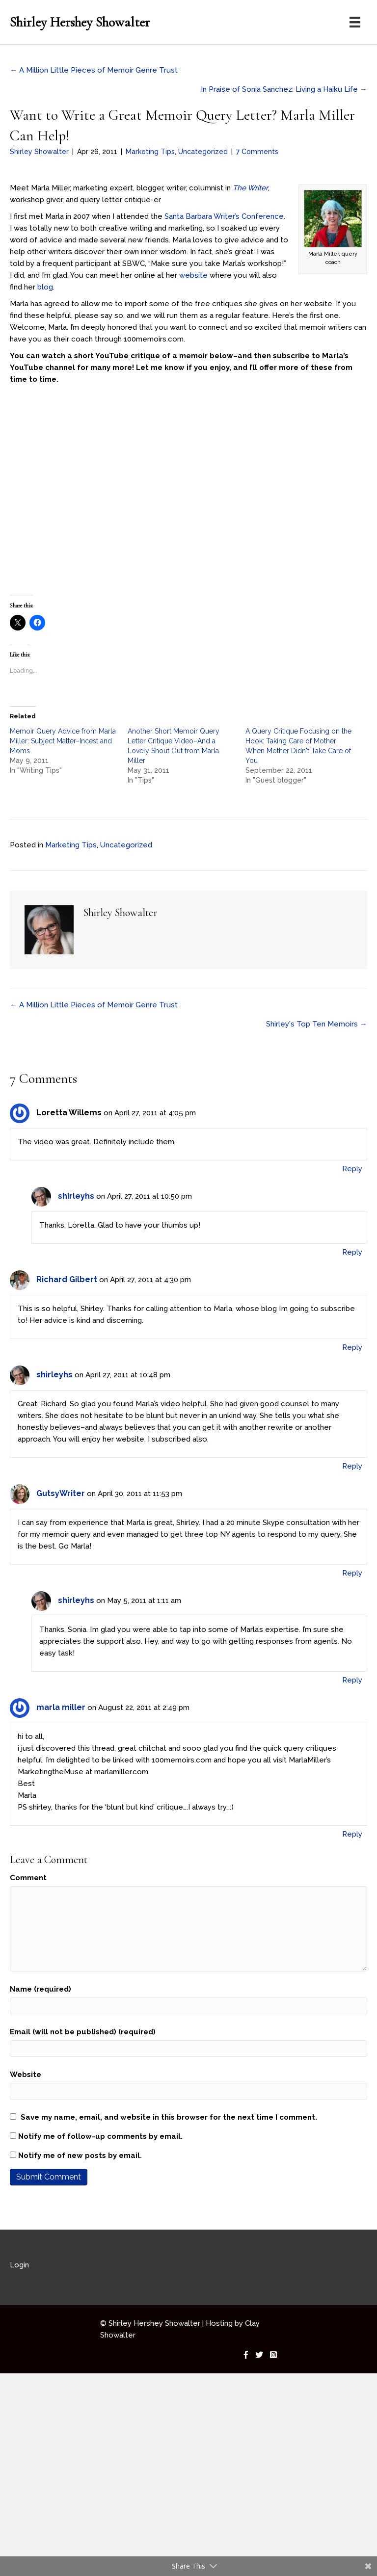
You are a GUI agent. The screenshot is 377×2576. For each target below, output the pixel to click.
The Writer (249, 188)
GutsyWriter (60, 1493)
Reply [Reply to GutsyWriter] (352, 1573)
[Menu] (355, 22)
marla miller (60, 1707)
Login (19, 2265)
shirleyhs (76, 1196)
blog (45, 287)
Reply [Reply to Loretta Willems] (352, 1168)
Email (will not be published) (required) (83, 2031)
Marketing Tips (150, 152)
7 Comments (257, 152)
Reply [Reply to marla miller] (352, 1834)
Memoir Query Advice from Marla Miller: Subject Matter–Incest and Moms (63, 741)
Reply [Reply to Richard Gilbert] (352, 1347)
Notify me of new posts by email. (80, 2155)
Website (25, 2074)
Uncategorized (203, 152)
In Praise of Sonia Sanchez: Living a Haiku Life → (284, 89)
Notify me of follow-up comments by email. (100, 2136)
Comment (28, 1877)
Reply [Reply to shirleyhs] (352, 1252)
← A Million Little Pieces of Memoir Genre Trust (94, 70)
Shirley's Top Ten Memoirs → (316, 1024)
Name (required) (40, 1989)
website (193, 275)
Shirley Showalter (39, 152)
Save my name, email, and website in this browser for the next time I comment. (169, 2117)
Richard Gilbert (66, 1279)
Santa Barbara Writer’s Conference (224, 216)
